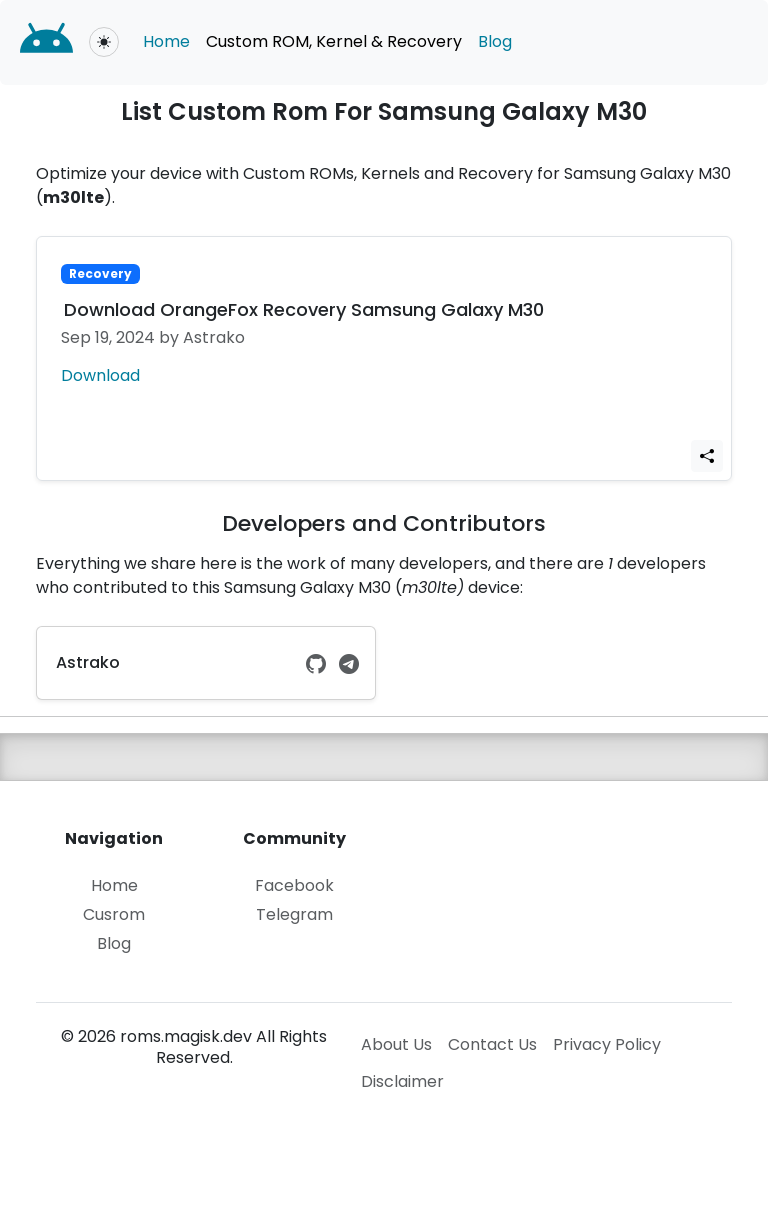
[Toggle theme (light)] (104, 42)
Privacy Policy (607, 1044)
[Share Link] (707, 456)
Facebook (294, 886)
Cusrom (114, 915)
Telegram (294, 915)
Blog (495, 41)
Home (166, 41)
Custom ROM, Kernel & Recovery (334, 41)
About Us (396, 1044)
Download (100, 375)
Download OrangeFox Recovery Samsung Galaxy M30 (304, 309)
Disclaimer (402, 1081)
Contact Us (492, 1044)
